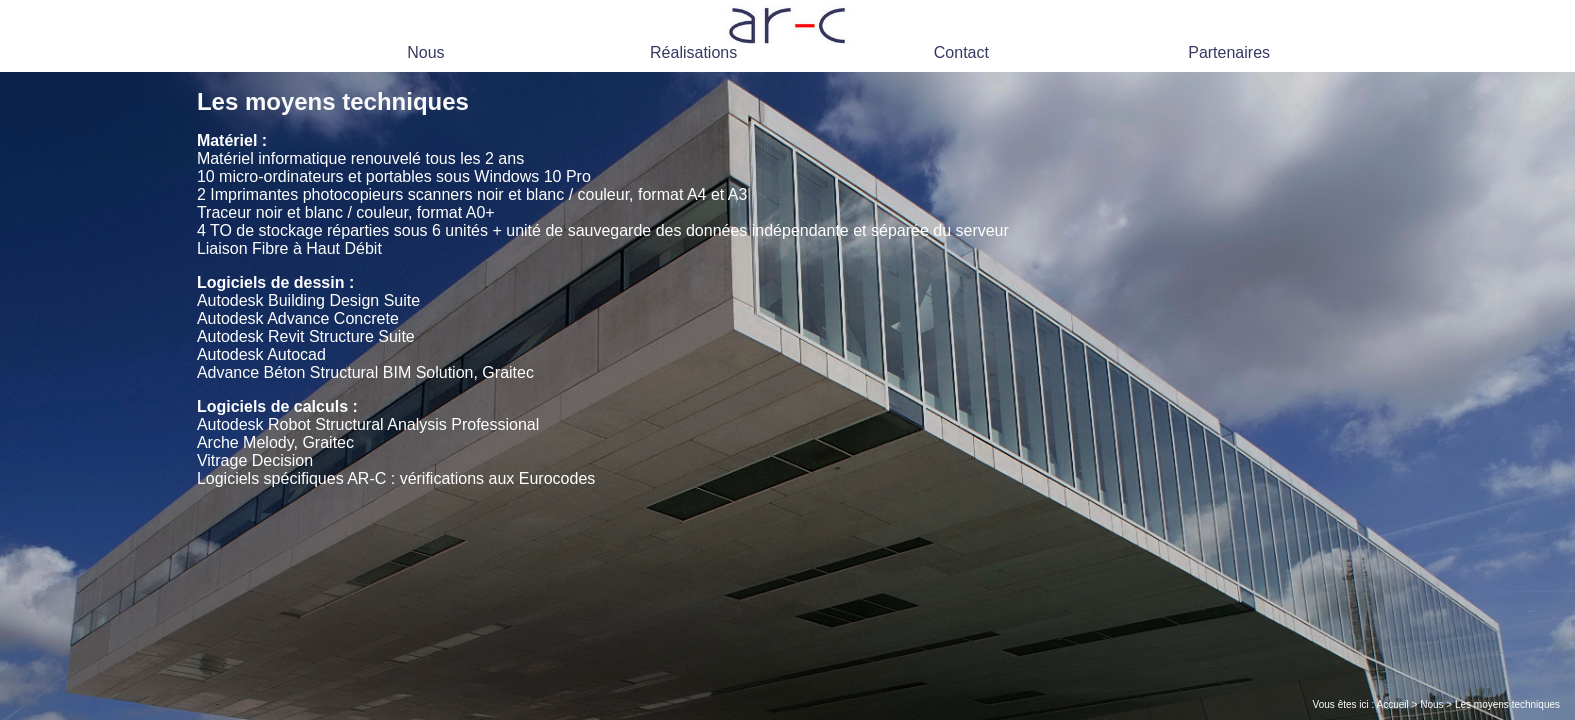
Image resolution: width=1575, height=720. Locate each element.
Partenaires (1229, 52)
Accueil (1393, 704)
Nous (425, 52)
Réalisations (693, 52)
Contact (961, 52)
